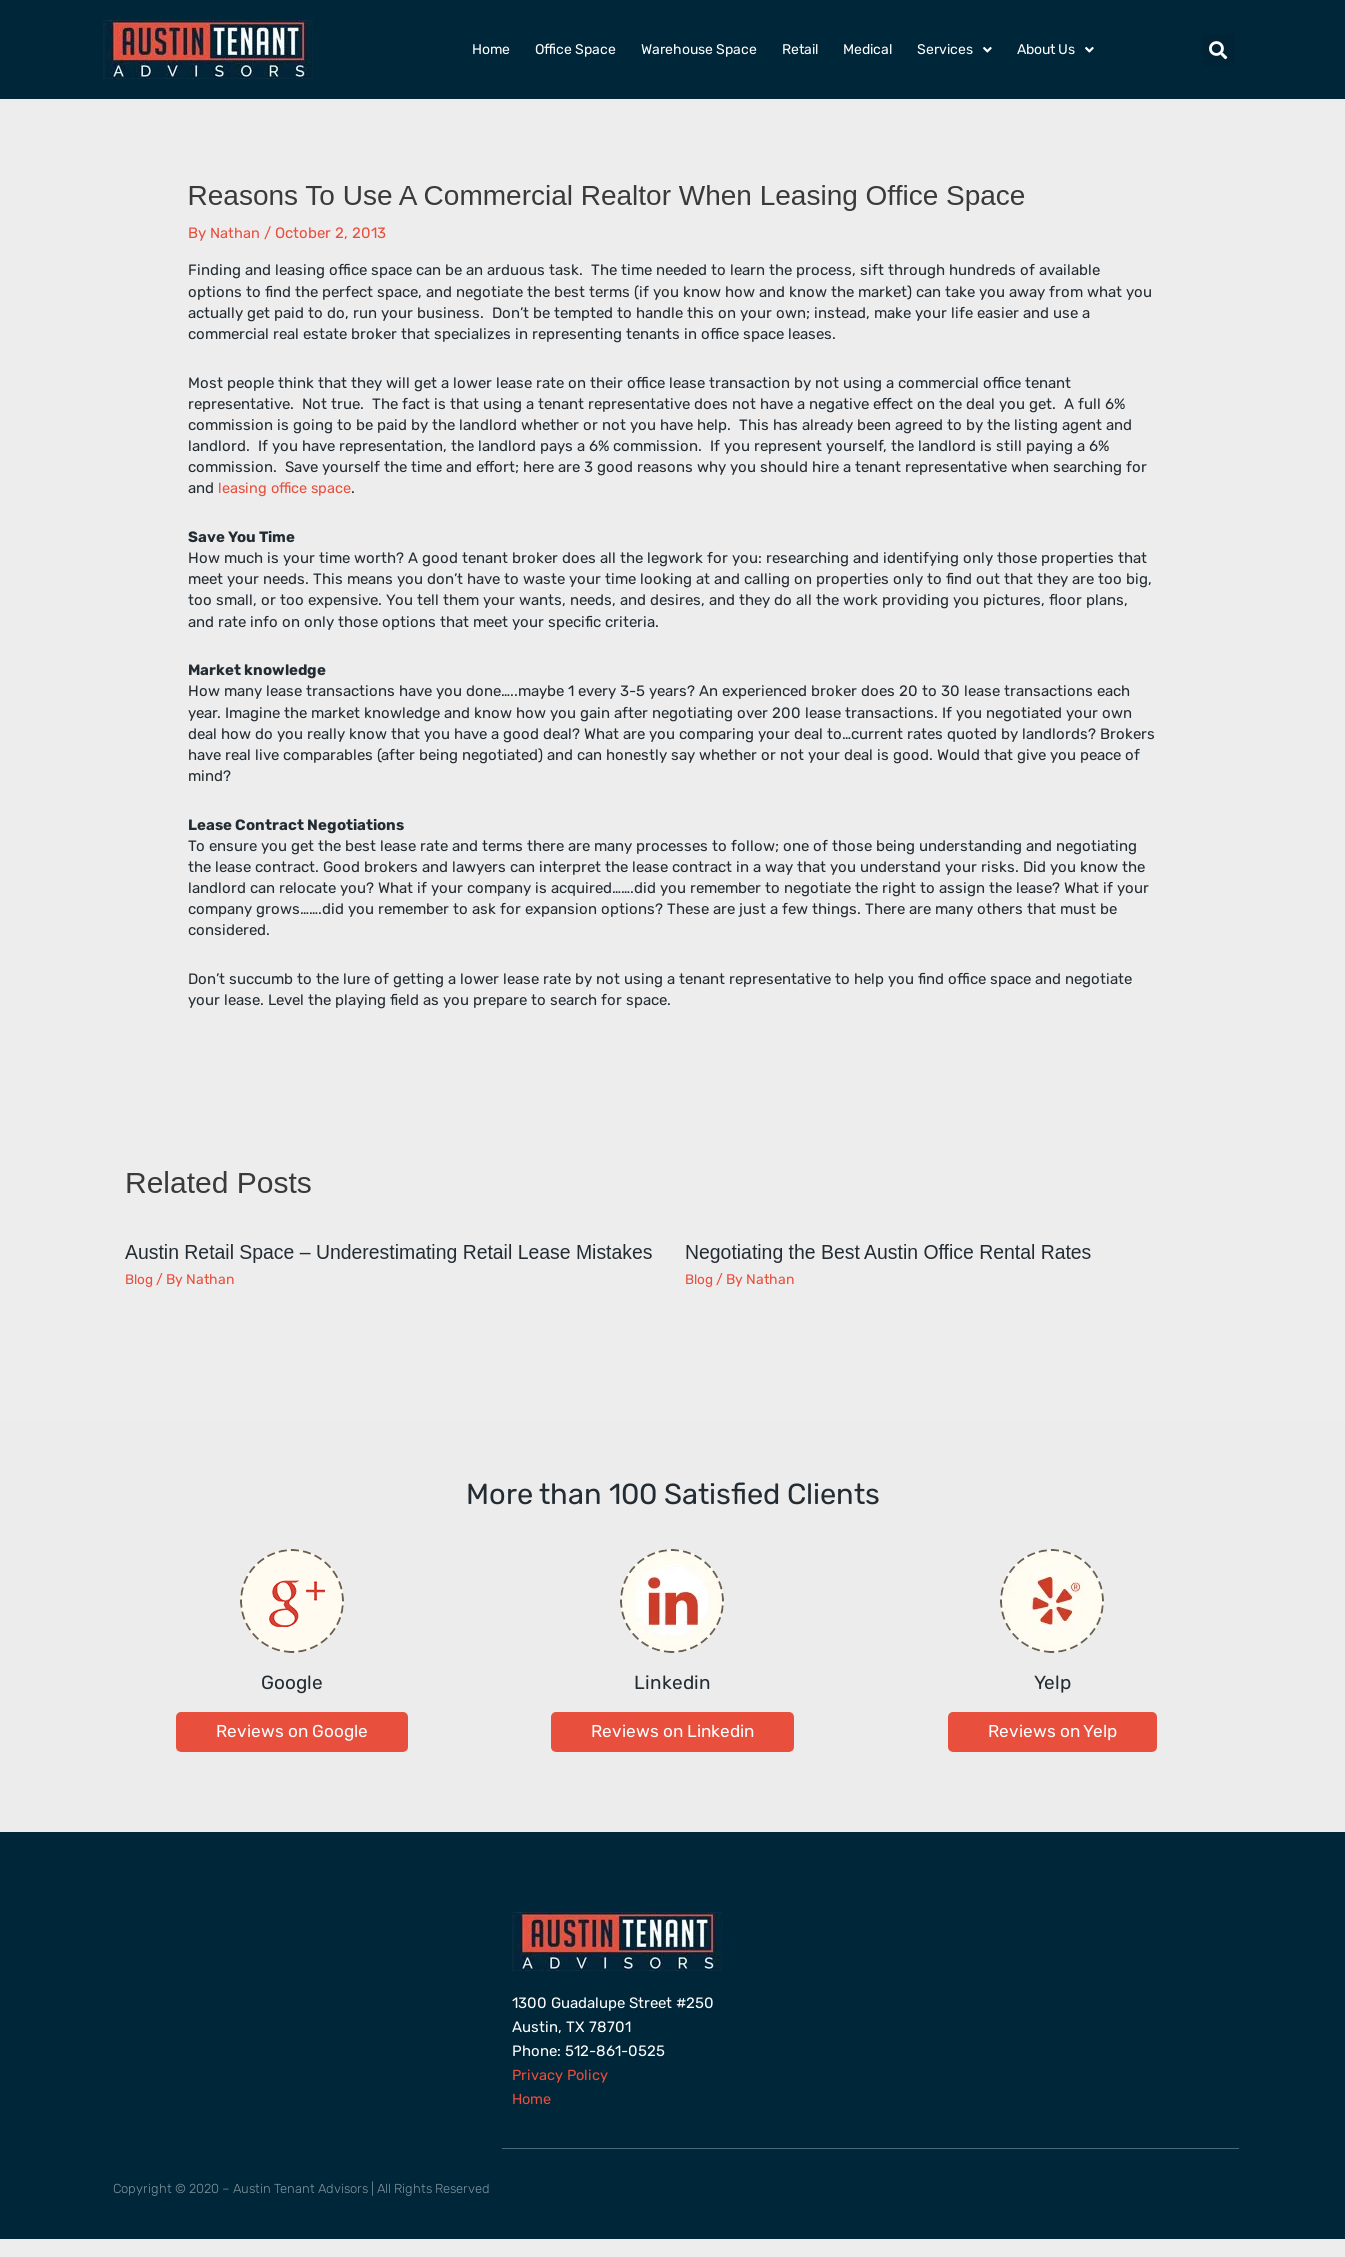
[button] (1218, 49)
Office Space (575, 49)
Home (491, 49)
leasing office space (286, 488)
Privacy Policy (561, 2093)
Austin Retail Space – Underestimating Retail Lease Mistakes (354, 1262)
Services (954, 50)
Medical (867, 49)
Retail (800, 49)
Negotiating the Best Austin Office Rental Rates (894, 1252)
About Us (1055, 50)
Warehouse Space (699, 49)
